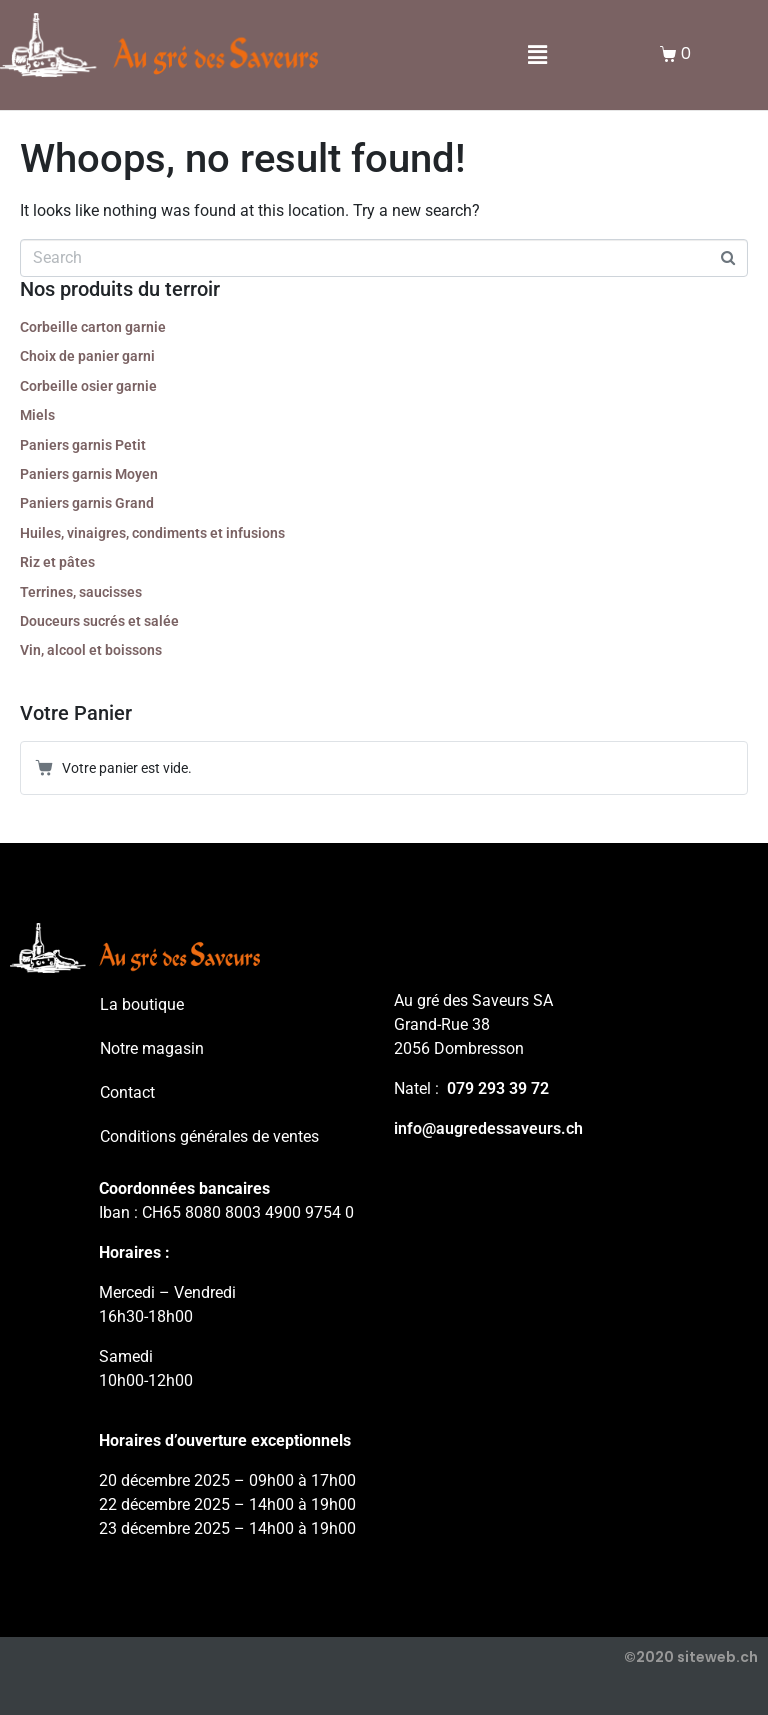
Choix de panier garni (87, 356)
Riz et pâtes (57, 562)
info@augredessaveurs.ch (488, 1128)
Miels (37, 415)
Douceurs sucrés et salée (99, 621)
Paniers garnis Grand (87, 503)
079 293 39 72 (498, 1088)
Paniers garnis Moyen (89, 474)
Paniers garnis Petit (83, 445)
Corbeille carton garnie (93, 327)
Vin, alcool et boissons (91, 650)
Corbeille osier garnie (88, 386)
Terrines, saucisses (81, 592)
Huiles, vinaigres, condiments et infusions (152, 533)
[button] (538, 55)
